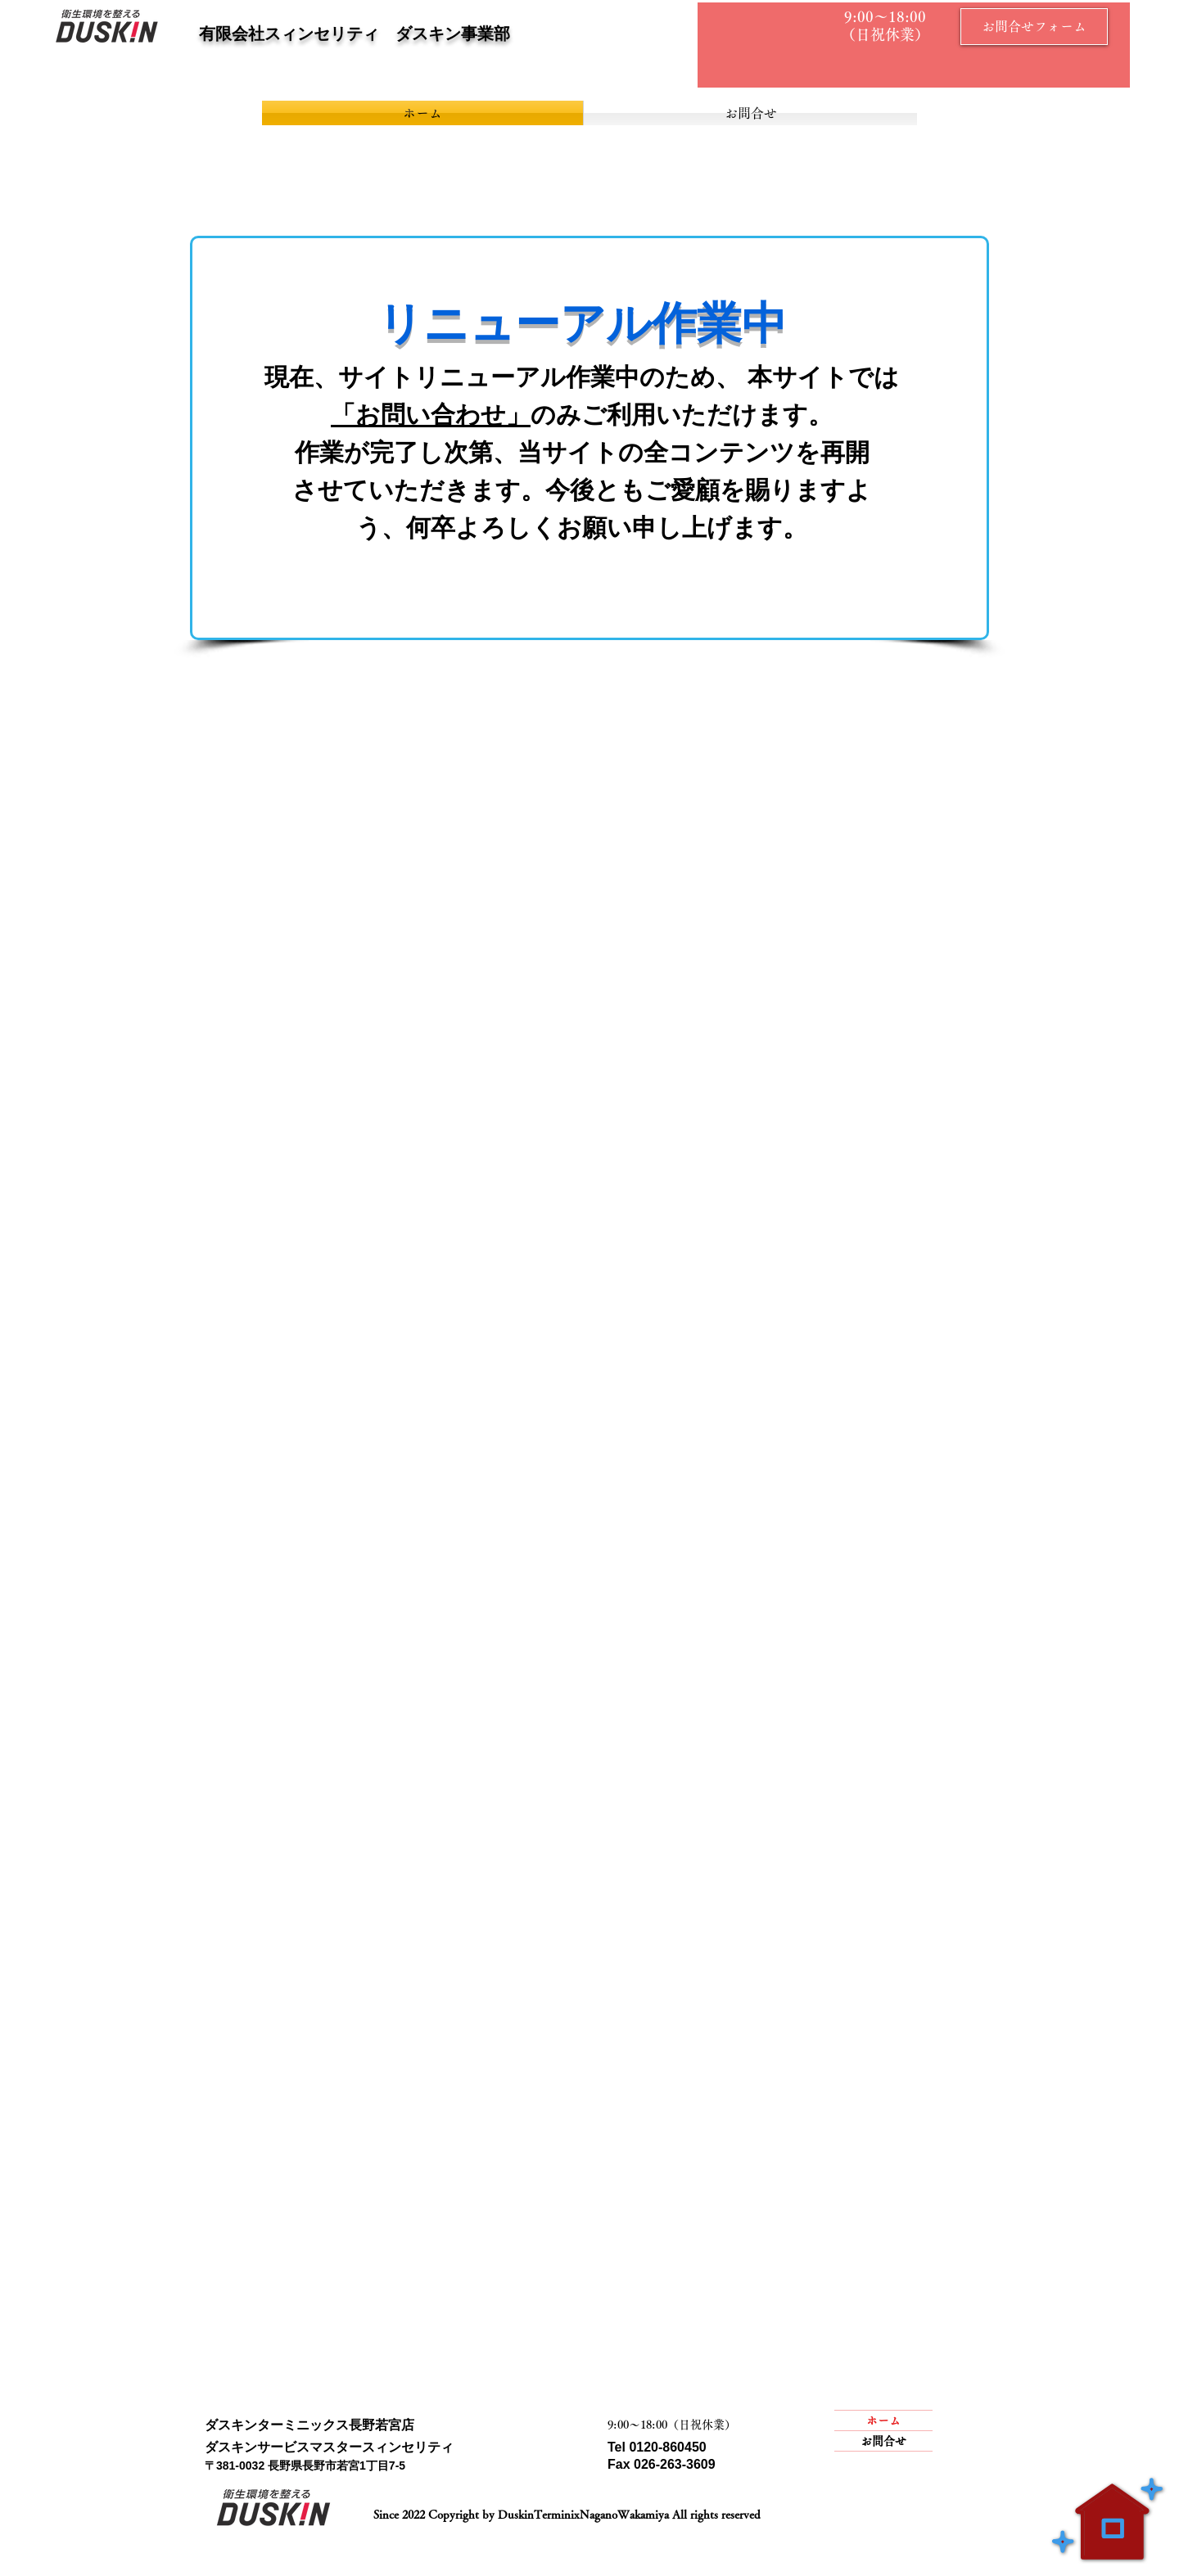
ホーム (883, 2420)
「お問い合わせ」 (431, 414)
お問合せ (883, 2441)
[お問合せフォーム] (1034, 26)
